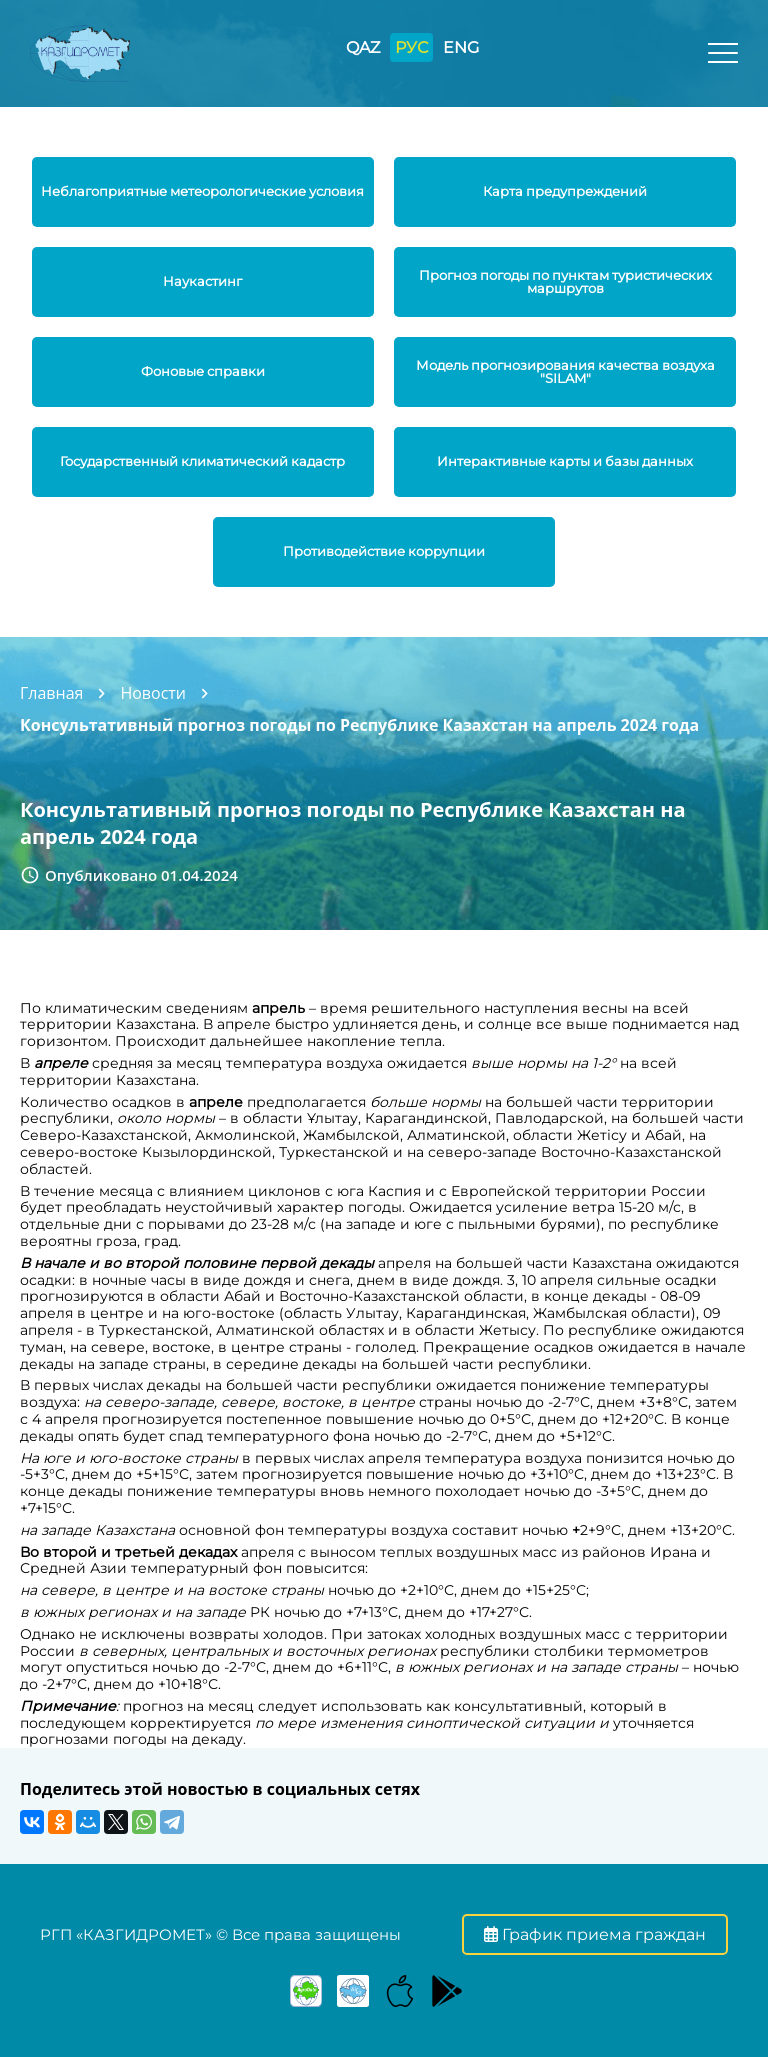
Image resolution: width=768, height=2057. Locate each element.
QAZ (363, 47)
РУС (411, 47)
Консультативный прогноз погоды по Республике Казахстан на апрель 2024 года (359, 725)
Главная (51, 693)
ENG (461, 47)
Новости (153, 693)
